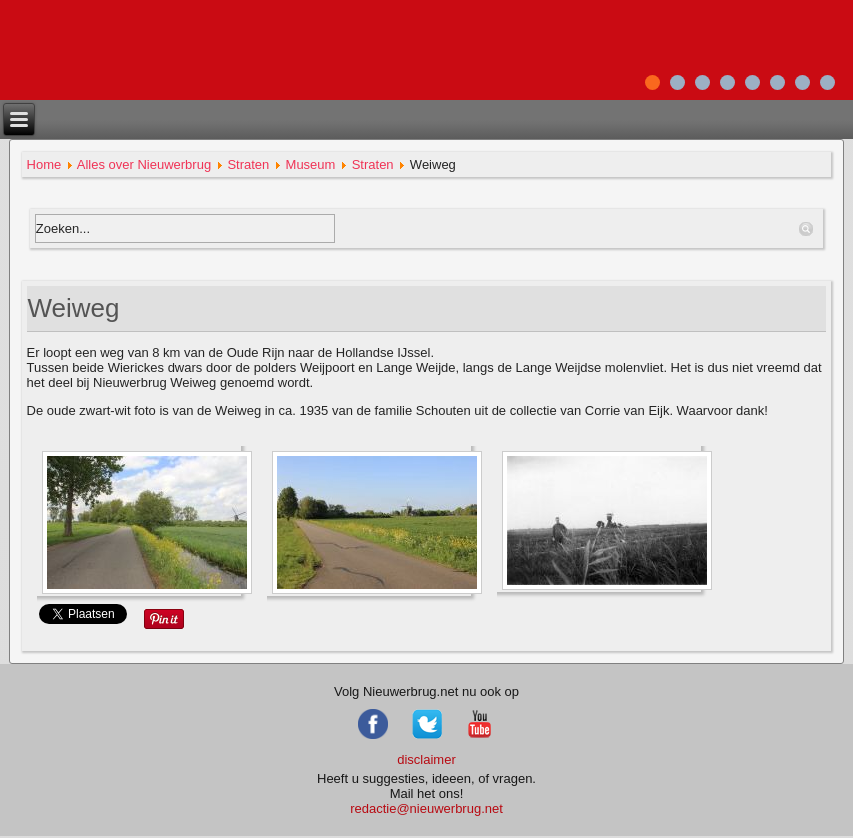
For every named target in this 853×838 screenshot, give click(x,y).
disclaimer (426, 759)
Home (44, 164)
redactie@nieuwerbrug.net (426, 808)
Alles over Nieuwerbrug (144, 164)
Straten (248, 164)
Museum (311, 164)
